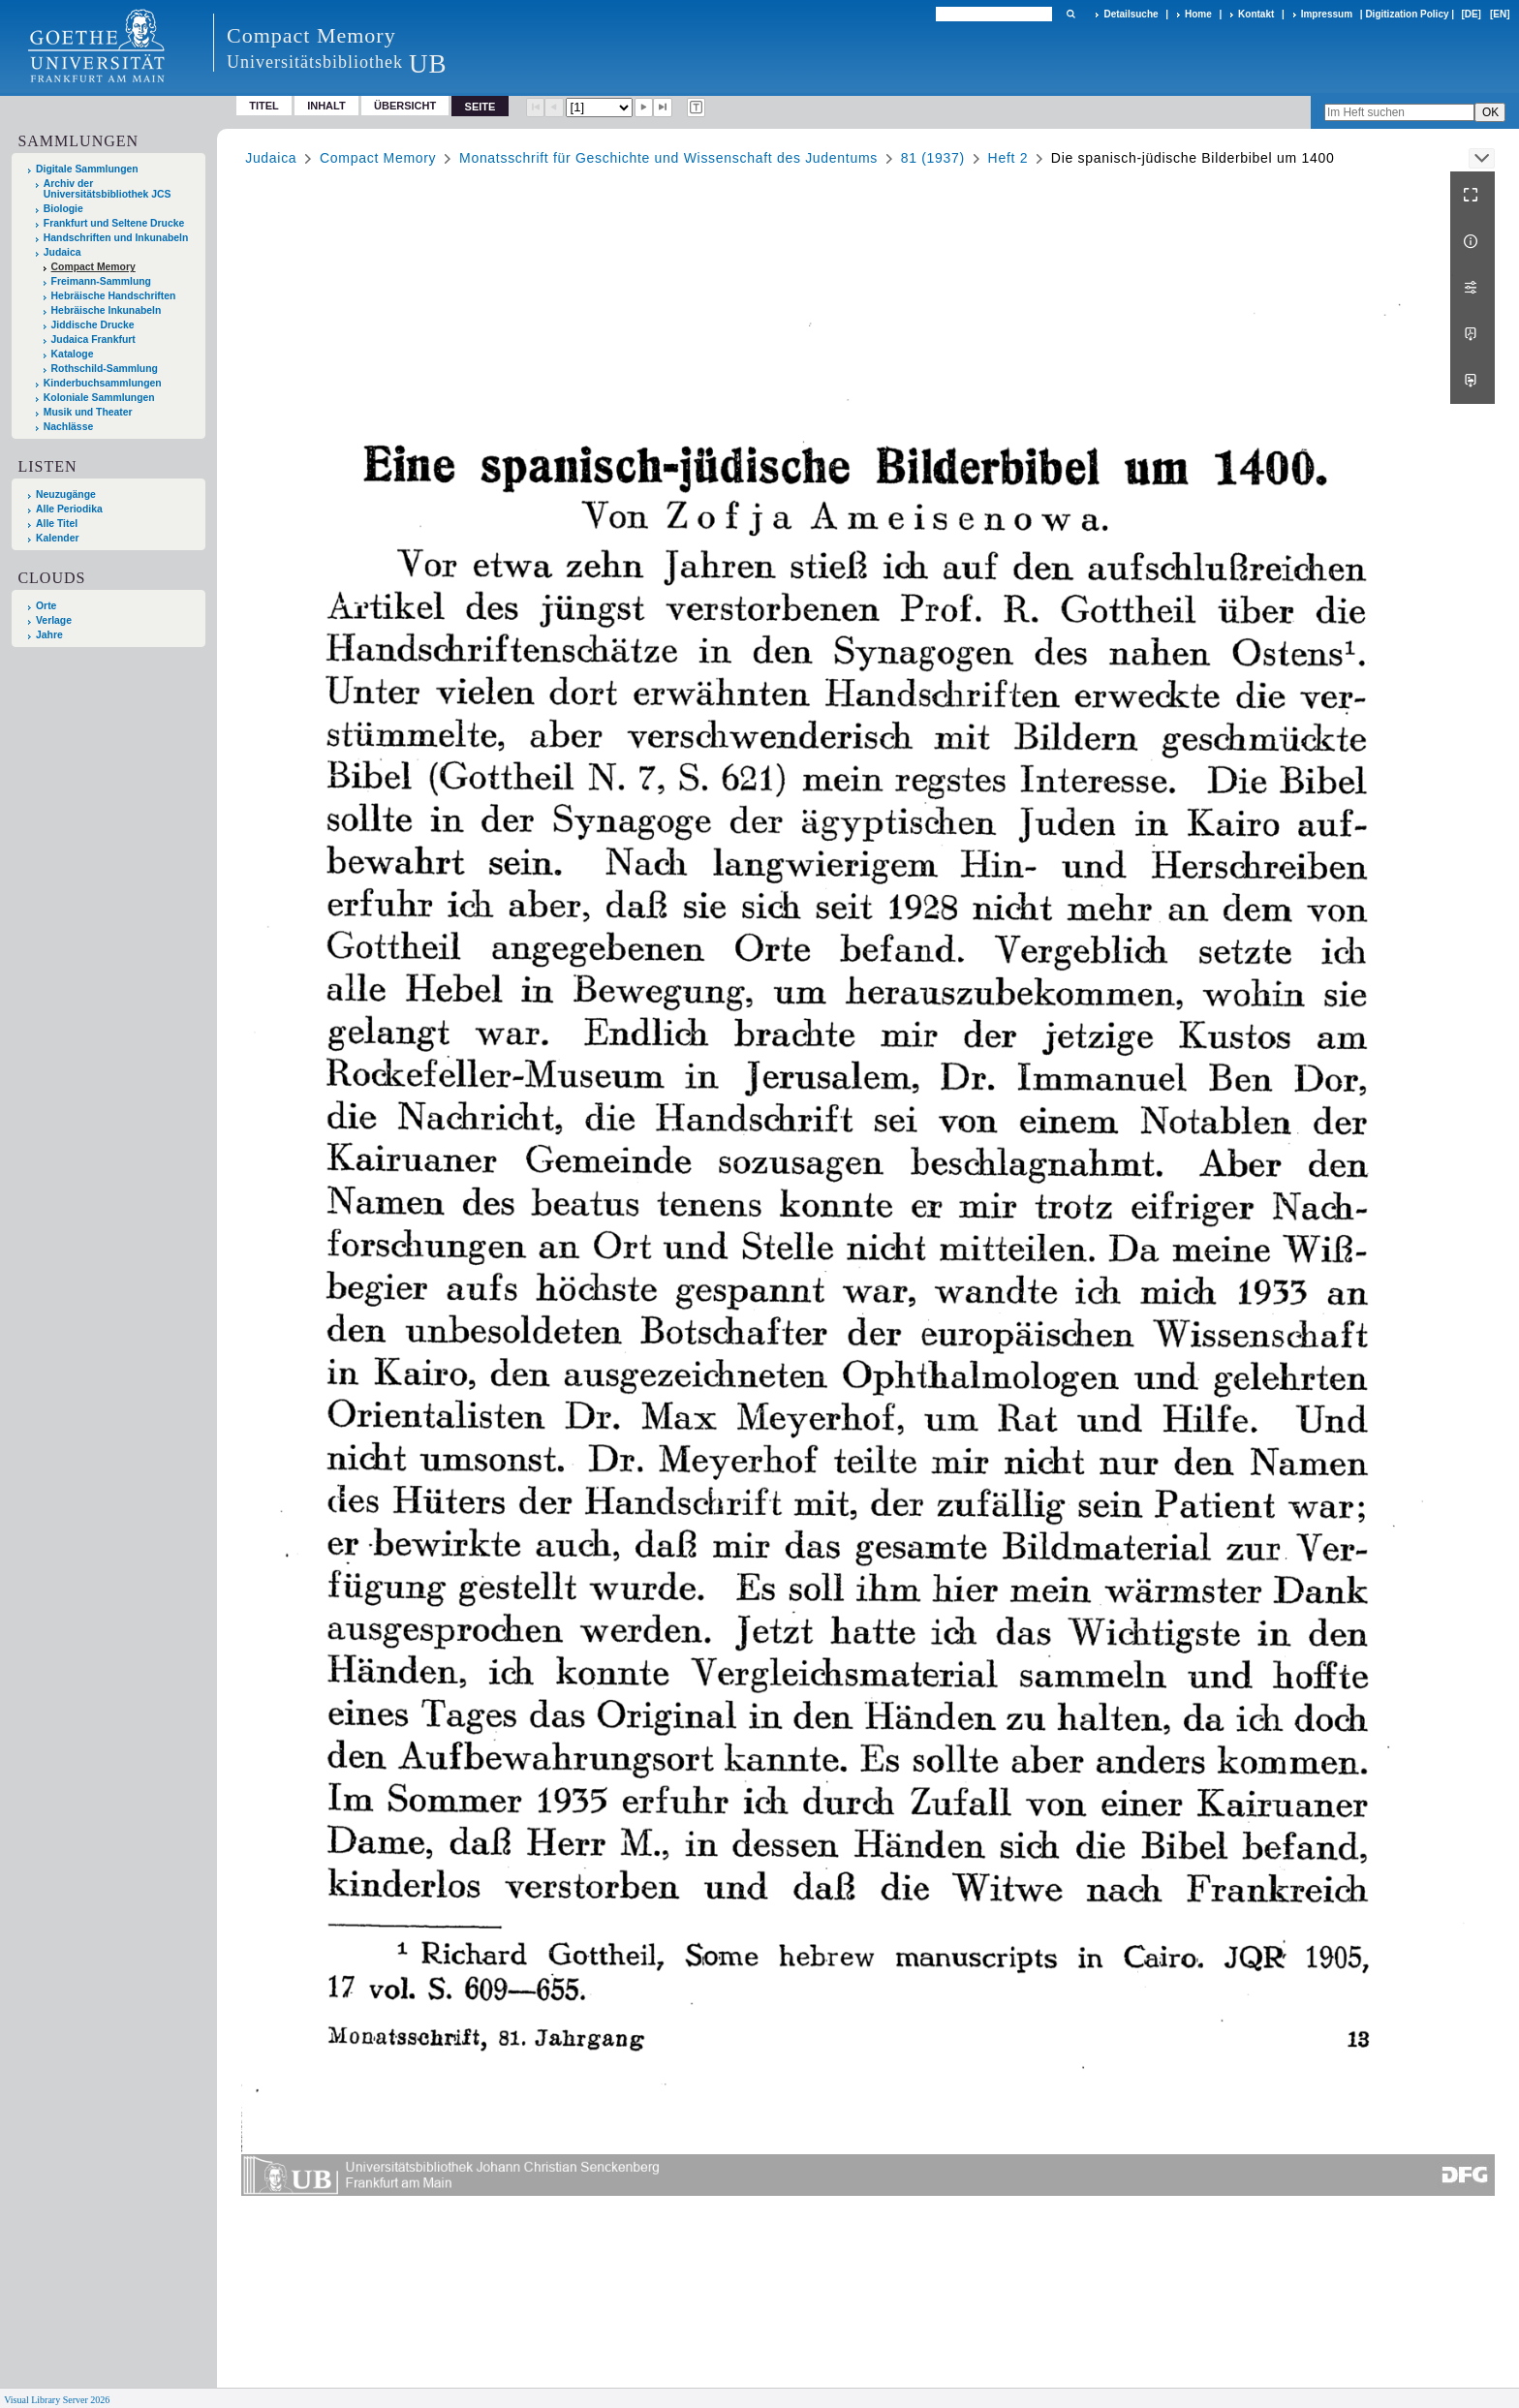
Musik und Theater (88, 412)
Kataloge (72, 354)
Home (1198, 14)
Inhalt (326, 105)
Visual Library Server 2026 (56, 2399)
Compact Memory (93, 267)
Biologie (63, 208)
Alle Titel (57, 523)
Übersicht (405, 105)
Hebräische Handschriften (113, 296)
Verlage (54, 620)
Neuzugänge (66, 494)
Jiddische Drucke (93, 325)
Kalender (57, 538)
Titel (264, 105)
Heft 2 (1008, 158)
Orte (46, 606)
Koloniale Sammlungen (99, 397)
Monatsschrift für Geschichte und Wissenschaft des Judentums (668, 158)
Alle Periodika (69, 509)
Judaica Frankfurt (93, 339)
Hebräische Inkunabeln (106, 310)
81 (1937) (933, 158)
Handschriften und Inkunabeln (116, 237)
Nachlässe (68, 426)
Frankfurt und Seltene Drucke (114, 223)
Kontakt (1256, 14)
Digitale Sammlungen (87, 169)
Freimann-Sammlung (101, 281)
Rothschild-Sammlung (104, 368)
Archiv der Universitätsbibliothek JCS (107, 189)
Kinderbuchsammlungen (103, 383)
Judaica (62, 252)
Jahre (49, 635)
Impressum (1326, 14)
